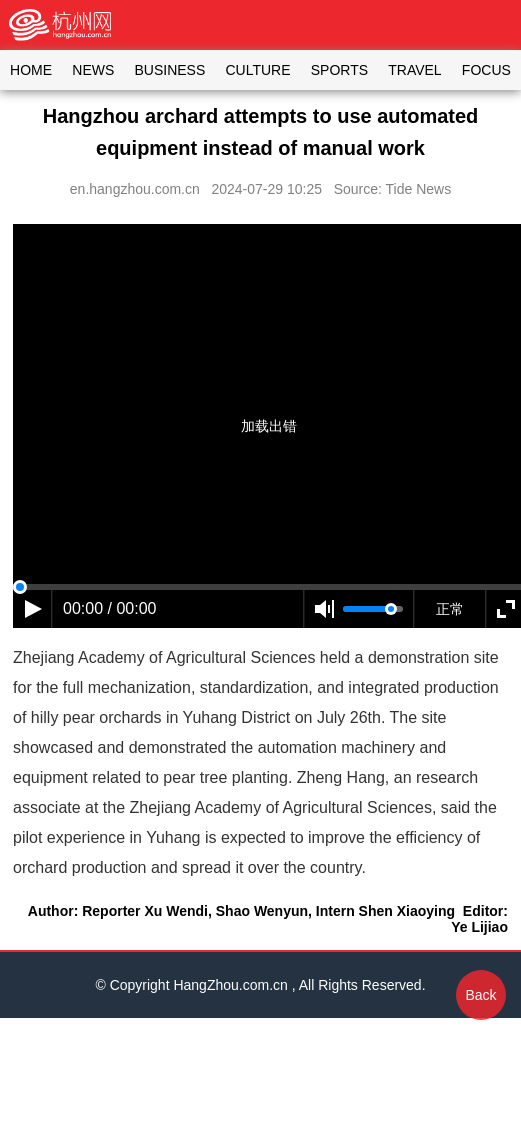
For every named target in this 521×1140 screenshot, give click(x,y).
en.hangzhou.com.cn (135, 189)
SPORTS (339, 70)
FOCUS (486, 70)
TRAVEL (414, 70)
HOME (31, 70)
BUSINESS (169, 70)
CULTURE (257, 70)
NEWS (93, 70)
